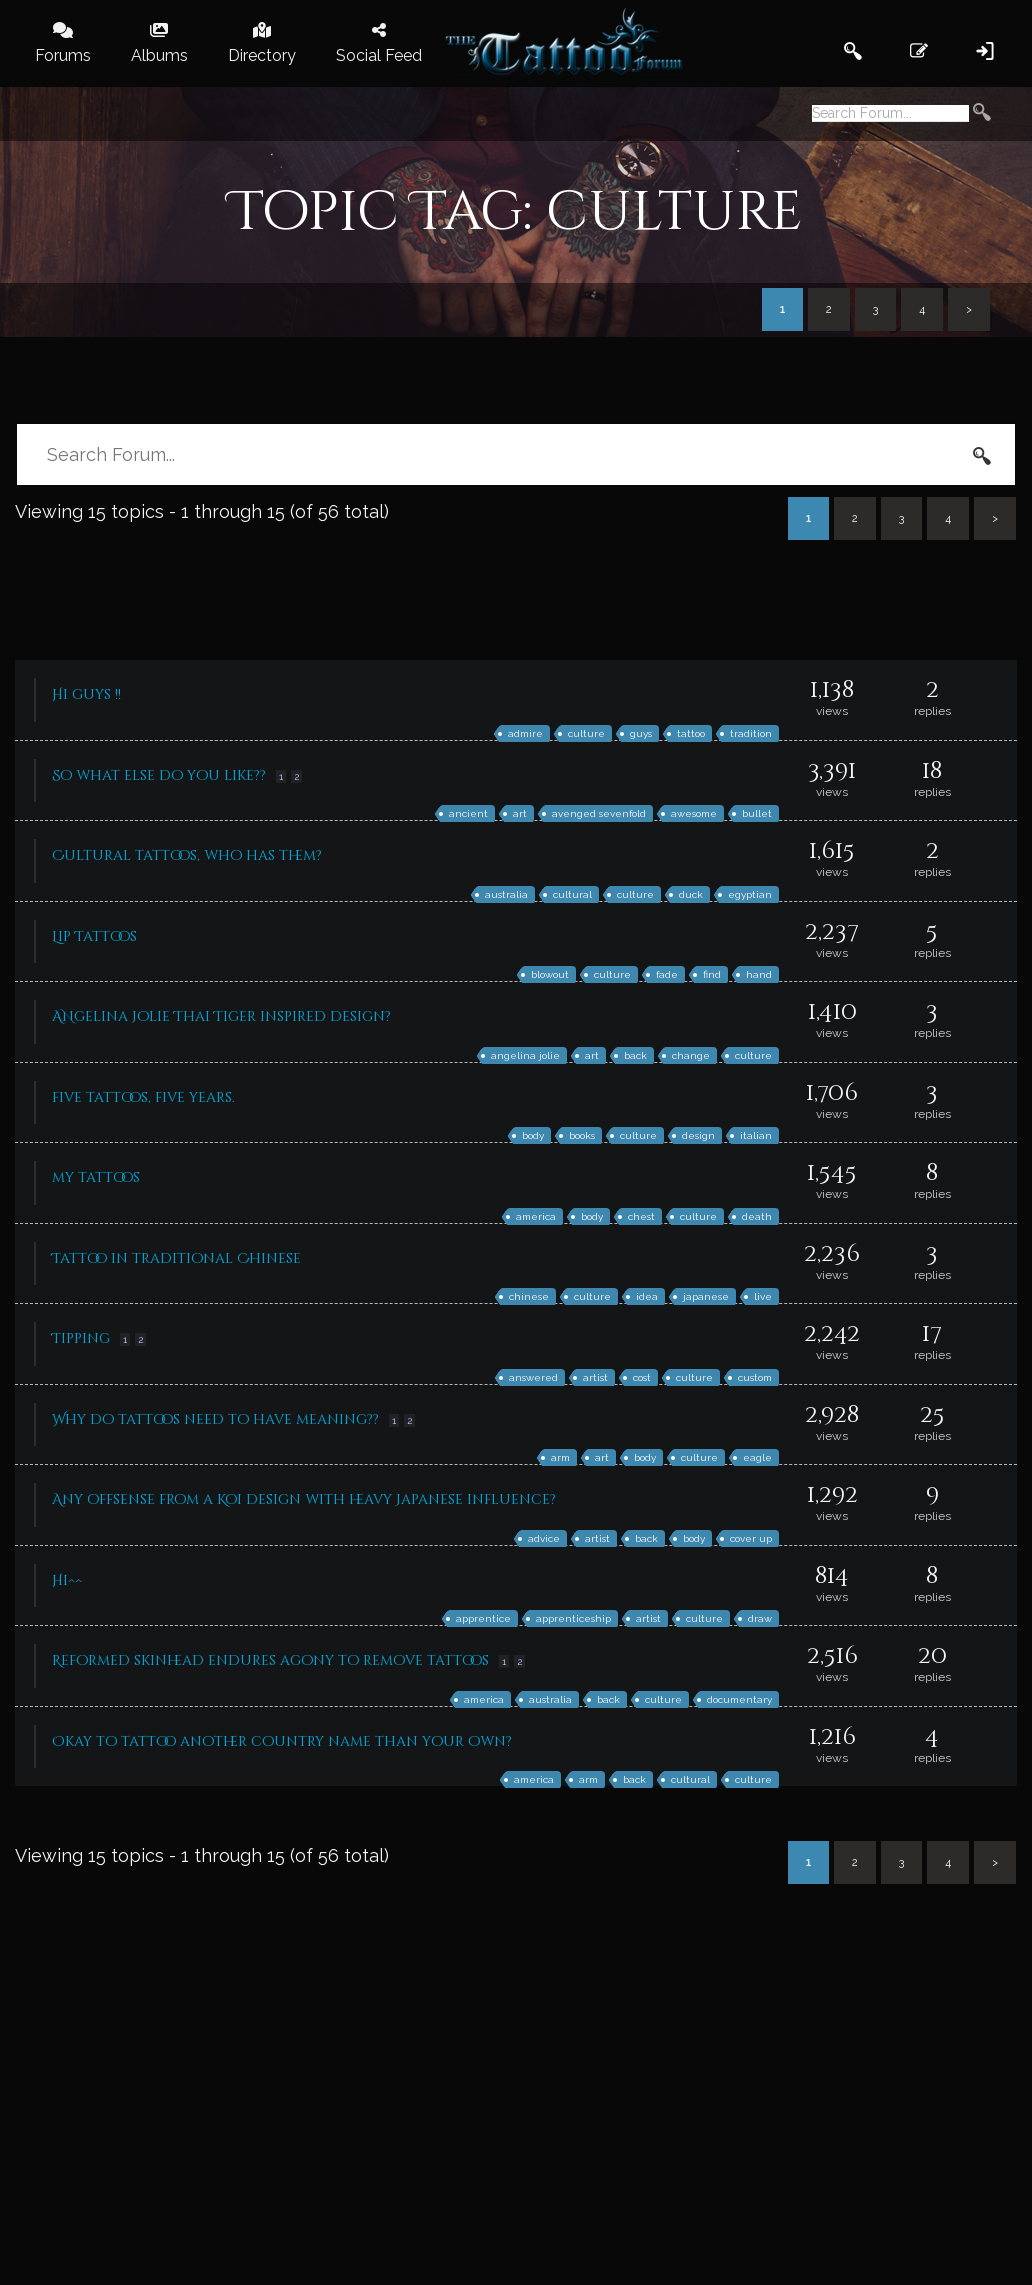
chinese (529, 1296)
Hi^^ (67, 1580)
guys (641, 733)
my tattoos (96, 1177)
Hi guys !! (86, 694)
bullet (757, 813)
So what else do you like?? (159, 775)
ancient (468, 813)
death (757, 1216)
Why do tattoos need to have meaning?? (215, 1419)
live (763, 1296)
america (536, 1216)
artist (595, 1377)
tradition (751, 733)
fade (667, 974)
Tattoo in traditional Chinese (176, 1258)
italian (756, 1135)
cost (642, 1377)
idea (647, 1296)
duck (691, 894)
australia (506, 894)
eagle (757, 1457)
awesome (694, 813)
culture (586, 733)
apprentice (483, 1618)
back (635, 1055)
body (533, 1135)
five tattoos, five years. (143, 1097)
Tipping (81, 1338)
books (582, 1135)
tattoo (691, 733)
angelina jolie (525, 1055)
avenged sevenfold (599, 813)
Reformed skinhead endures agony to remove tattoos (270, 1660)
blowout (550, 974)
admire (525, 733)
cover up (751, 1538)
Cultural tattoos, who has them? (187, 855)
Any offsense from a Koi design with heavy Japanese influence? (304, 1499)
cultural (572, 894)
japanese (706, 1296)
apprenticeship (573, 1618)
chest (641, 1216)
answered (533, 1377)
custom (755, 1377)
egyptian (750, 894)
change (691, 1055)
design (698, 1135)
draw (760, 1618)
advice (544, 1538)
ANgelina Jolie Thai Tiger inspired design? (221, 1016)
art (520, 813)
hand (759, 974)
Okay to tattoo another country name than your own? (282, 1741)
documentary (739, 1699)
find (712, 974)
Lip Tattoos (94, 936)
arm (560, 1457)
